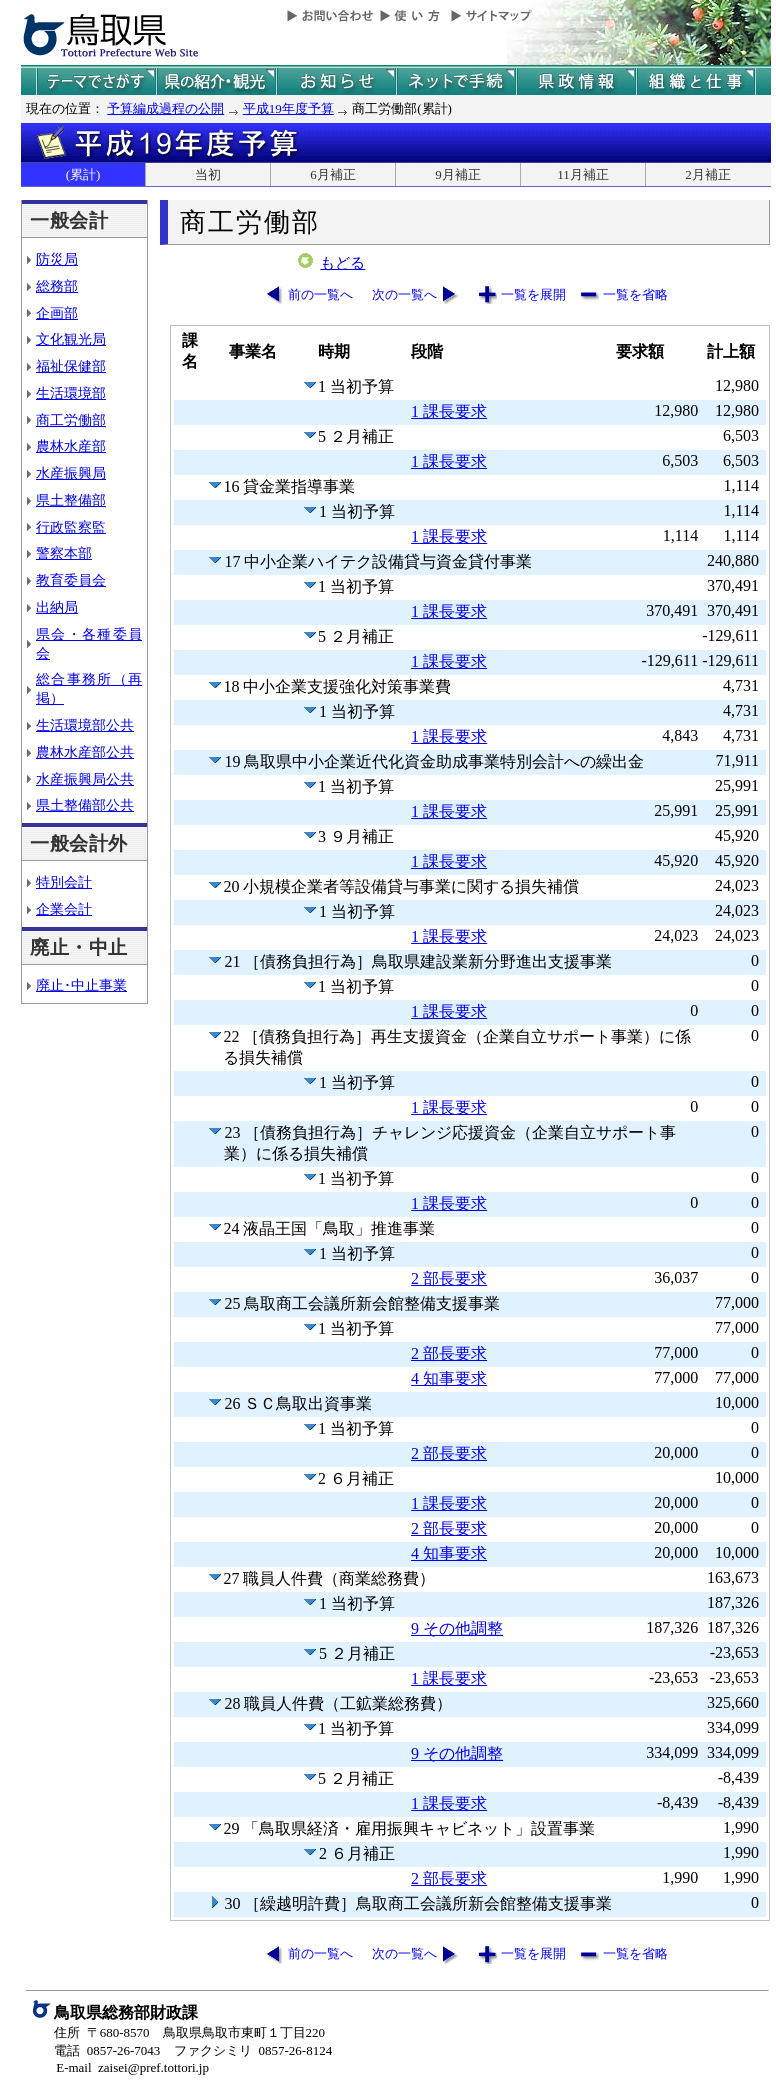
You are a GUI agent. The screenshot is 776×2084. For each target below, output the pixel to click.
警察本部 (64, 553)
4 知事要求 (449, 1378)
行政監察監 (71, 527)
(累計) (83, 174)
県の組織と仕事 (696, 81)
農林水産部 (71, 446)
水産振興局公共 (85, 779)
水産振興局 (71, 473)
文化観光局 (71, 339)
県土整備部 (71, 500)
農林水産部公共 (85, 752)
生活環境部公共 (85, 725)
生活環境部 (71, 393)
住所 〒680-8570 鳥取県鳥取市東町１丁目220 (189, 2032)
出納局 (57, 607)
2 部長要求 (449, 1278)
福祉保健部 (71, 366)
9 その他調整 (457, 1628)
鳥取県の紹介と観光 (216, 81)
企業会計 (64, 909)
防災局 (57, 259)
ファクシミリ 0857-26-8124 (253, 2050)
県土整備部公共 (85, 805)
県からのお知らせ (336, 81)
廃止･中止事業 (81, 985)
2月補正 (708, 174)
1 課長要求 (449, 411)
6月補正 (333, 174)
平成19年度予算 (288, 108)
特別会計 (64, 882)
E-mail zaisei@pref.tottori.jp (132, 2067)
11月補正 (583, 174)
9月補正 (458, 174)
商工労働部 (71, 420)
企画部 (57, 313)
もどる (342, 263)
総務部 (57, 286)
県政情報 (576, 81)
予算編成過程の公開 (165, 108)
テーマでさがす (96, 81)
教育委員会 (71, 580)
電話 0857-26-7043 (107, 2050)
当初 (208, 174)
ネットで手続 (456, 81)
